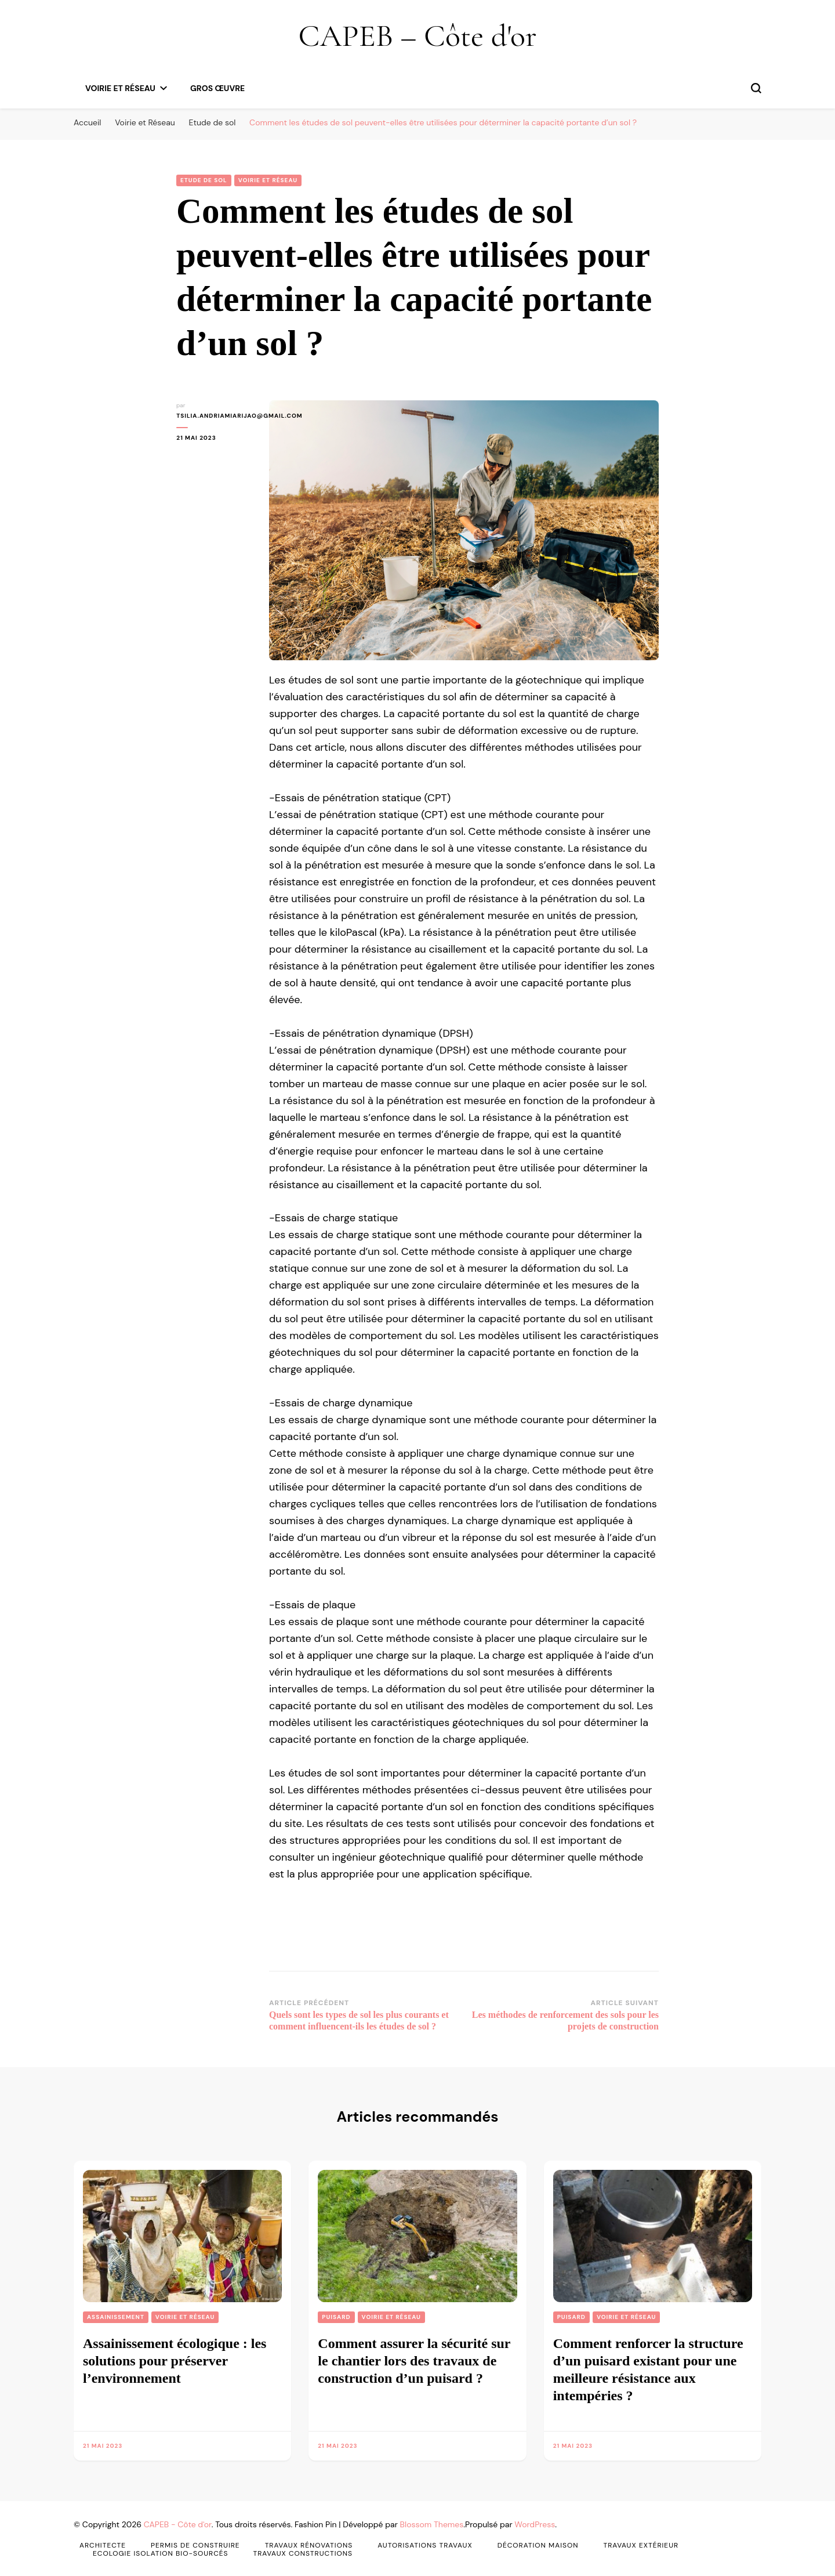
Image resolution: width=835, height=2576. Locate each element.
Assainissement (115, 2317)
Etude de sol (203, 180)
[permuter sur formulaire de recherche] (756, 88)
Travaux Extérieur (640, 2545)
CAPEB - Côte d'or (178, 2524)
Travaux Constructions (303, 2553)
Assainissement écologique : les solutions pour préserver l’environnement (174, 2361)
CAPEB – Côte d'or (417, 36)
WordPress (534, 2524)
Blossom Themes (432, 2524)
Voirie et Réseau (120, 88)
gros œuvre (217, 88)
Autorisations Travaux (424, 2545)
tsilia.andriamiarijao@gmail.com (214, 415)
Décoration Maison (538, 2545)
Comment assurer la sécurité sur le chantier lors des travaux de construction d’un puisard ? (414, 2361)
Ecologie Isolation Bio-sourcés (160, 2553)
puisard (336, 2317)
